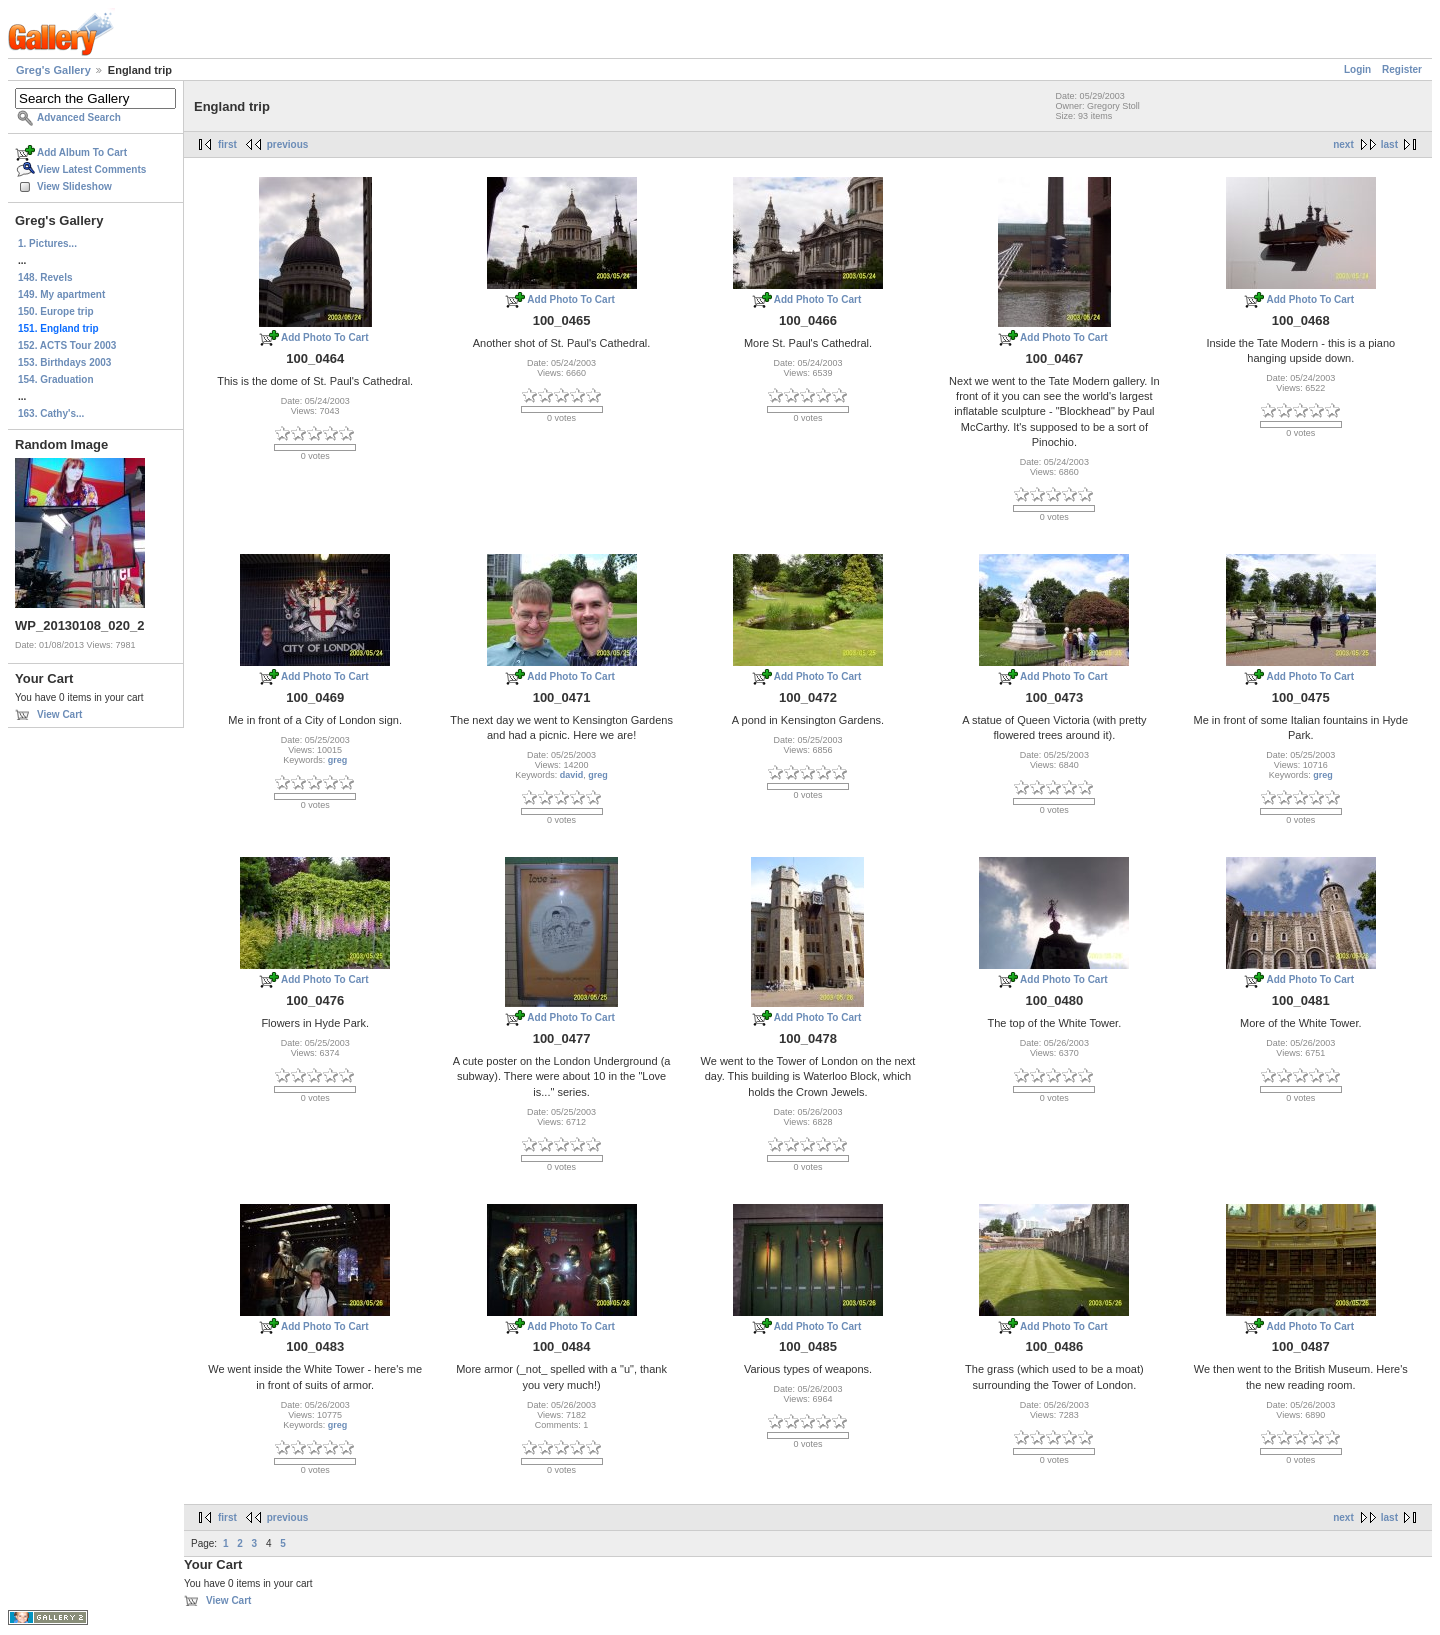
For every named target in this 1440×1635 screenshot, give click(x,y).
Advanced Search (79, 117)
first (227, 144)
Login (1357, 69)
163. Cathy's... (51, 413)
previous (288, 144)
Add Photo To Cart (325, 337)
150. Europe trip (56, 311)
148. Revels (45, 277)
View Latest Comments (91, 169)
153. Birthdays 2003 (64, 362)
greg (338, 760)
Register (1402, 69)
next (1343, 144)
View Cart (59, 714)
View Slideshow (74, 186)
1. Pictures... (47, 243)
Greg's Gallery (53, 70)
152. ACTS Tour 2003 (67, 345)
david (572, 775)
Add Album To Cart (82, 152)
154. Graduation (56, 379)
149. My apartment (61, 294)
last (1389, 144)
